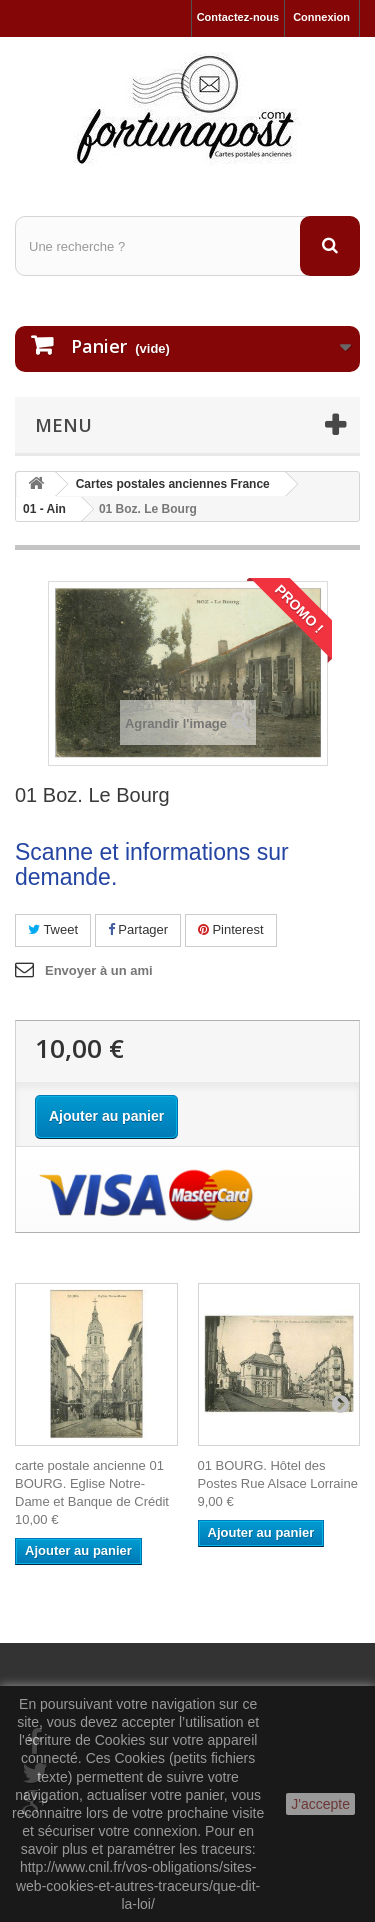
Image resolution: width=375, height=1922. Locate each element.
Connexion (321, 17)
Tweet (53, 929)
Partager (138, 929)
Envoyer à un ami (99, 970)
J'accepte (320, 1804)
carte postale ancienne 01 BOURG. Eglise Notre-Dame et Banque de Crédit (92, 1483)
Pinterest (231, 929)
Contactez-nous (238, 17)
